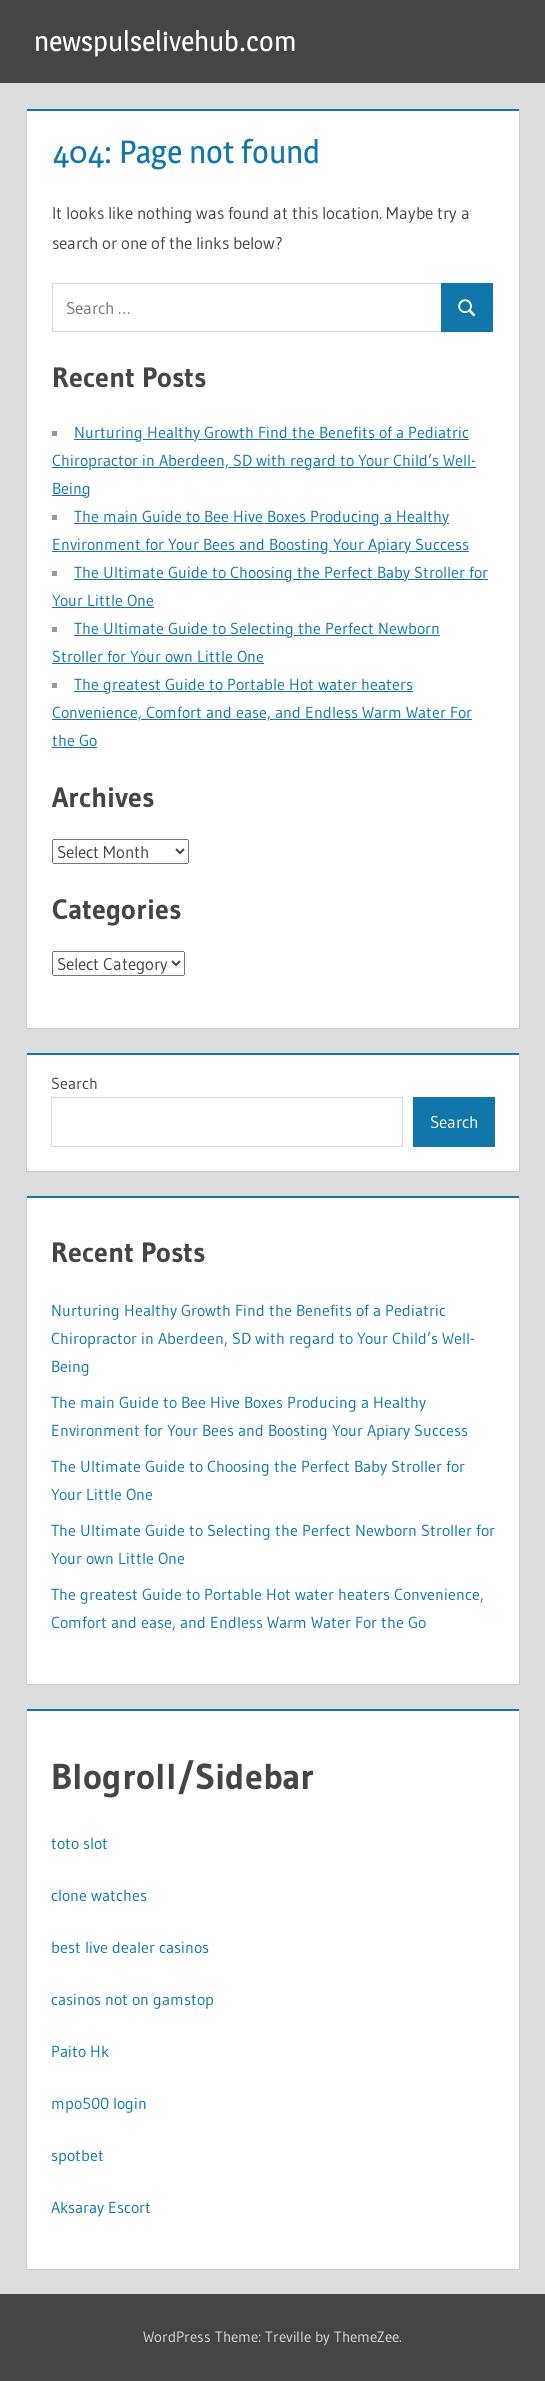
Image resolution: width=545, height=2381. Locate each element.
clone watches (99, 1895)
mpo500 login (99, 2103)
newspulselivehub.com (165, 41)
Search (74, 1083)
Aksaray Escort (101, 2207)
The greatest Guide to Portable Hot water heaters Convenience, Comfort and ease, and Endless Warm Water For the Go (262, 712)
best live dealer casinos (130, 1947)
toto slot (79, 1843)
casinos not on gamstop (132, 1999)
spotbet (77, 2155)
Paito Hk (80, 2051)
